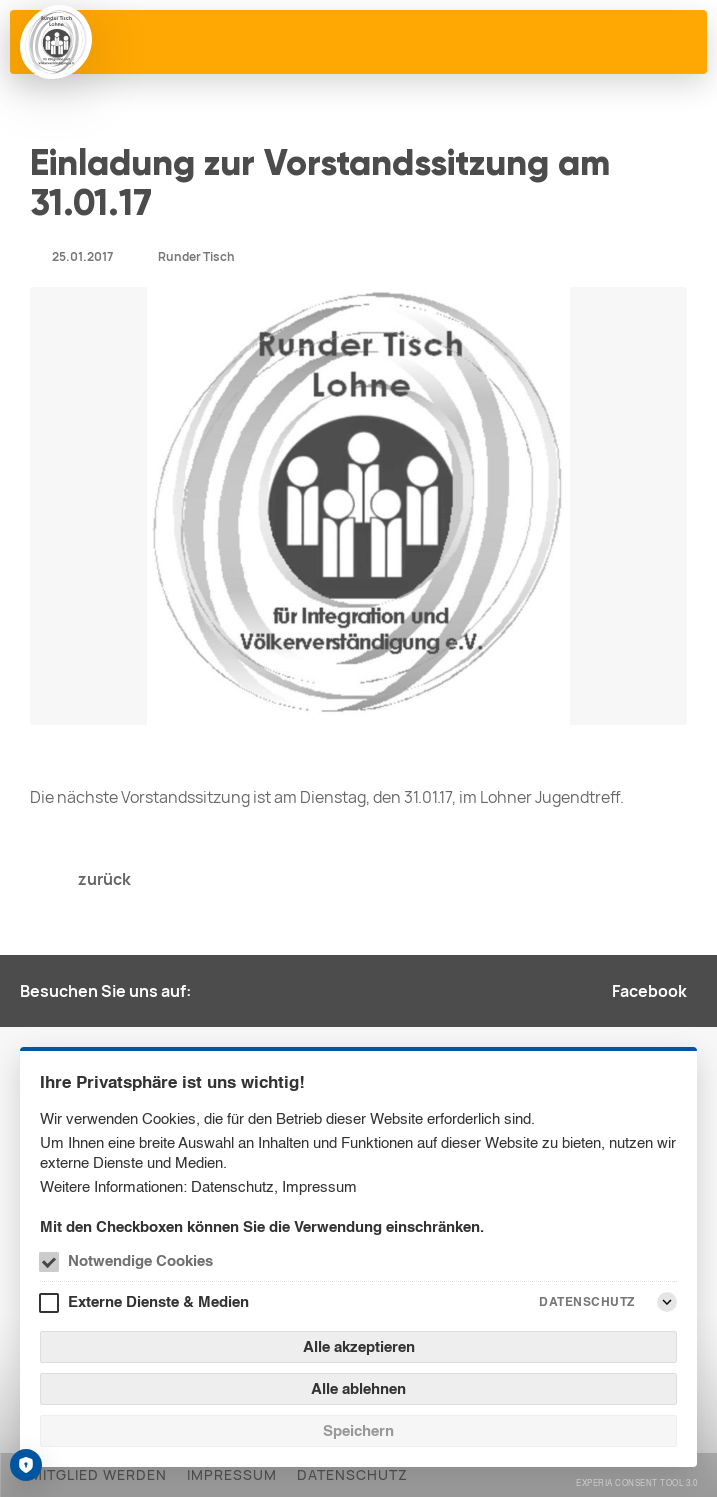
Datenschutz (232, 1186)
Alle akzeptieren (359, 1346)
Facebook (649, 991)
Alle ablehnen (358, 1388)
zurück (104, 879)
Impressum (319, 1186)
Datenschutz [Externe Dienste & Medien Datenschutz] (587, 1301)
